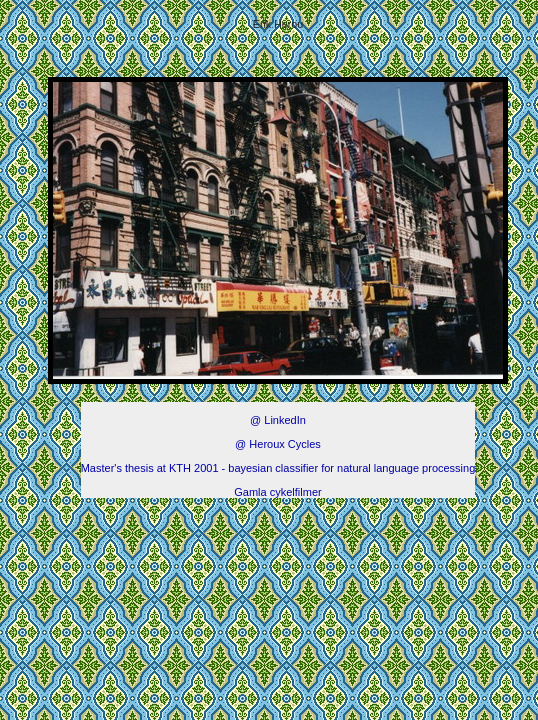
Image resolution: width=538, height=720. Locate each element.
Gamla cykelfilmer (277, 492)
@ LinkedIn (278, 420)
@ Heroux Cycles (278, 444)
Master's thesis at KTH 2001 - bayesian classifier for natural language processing (278, 468)
